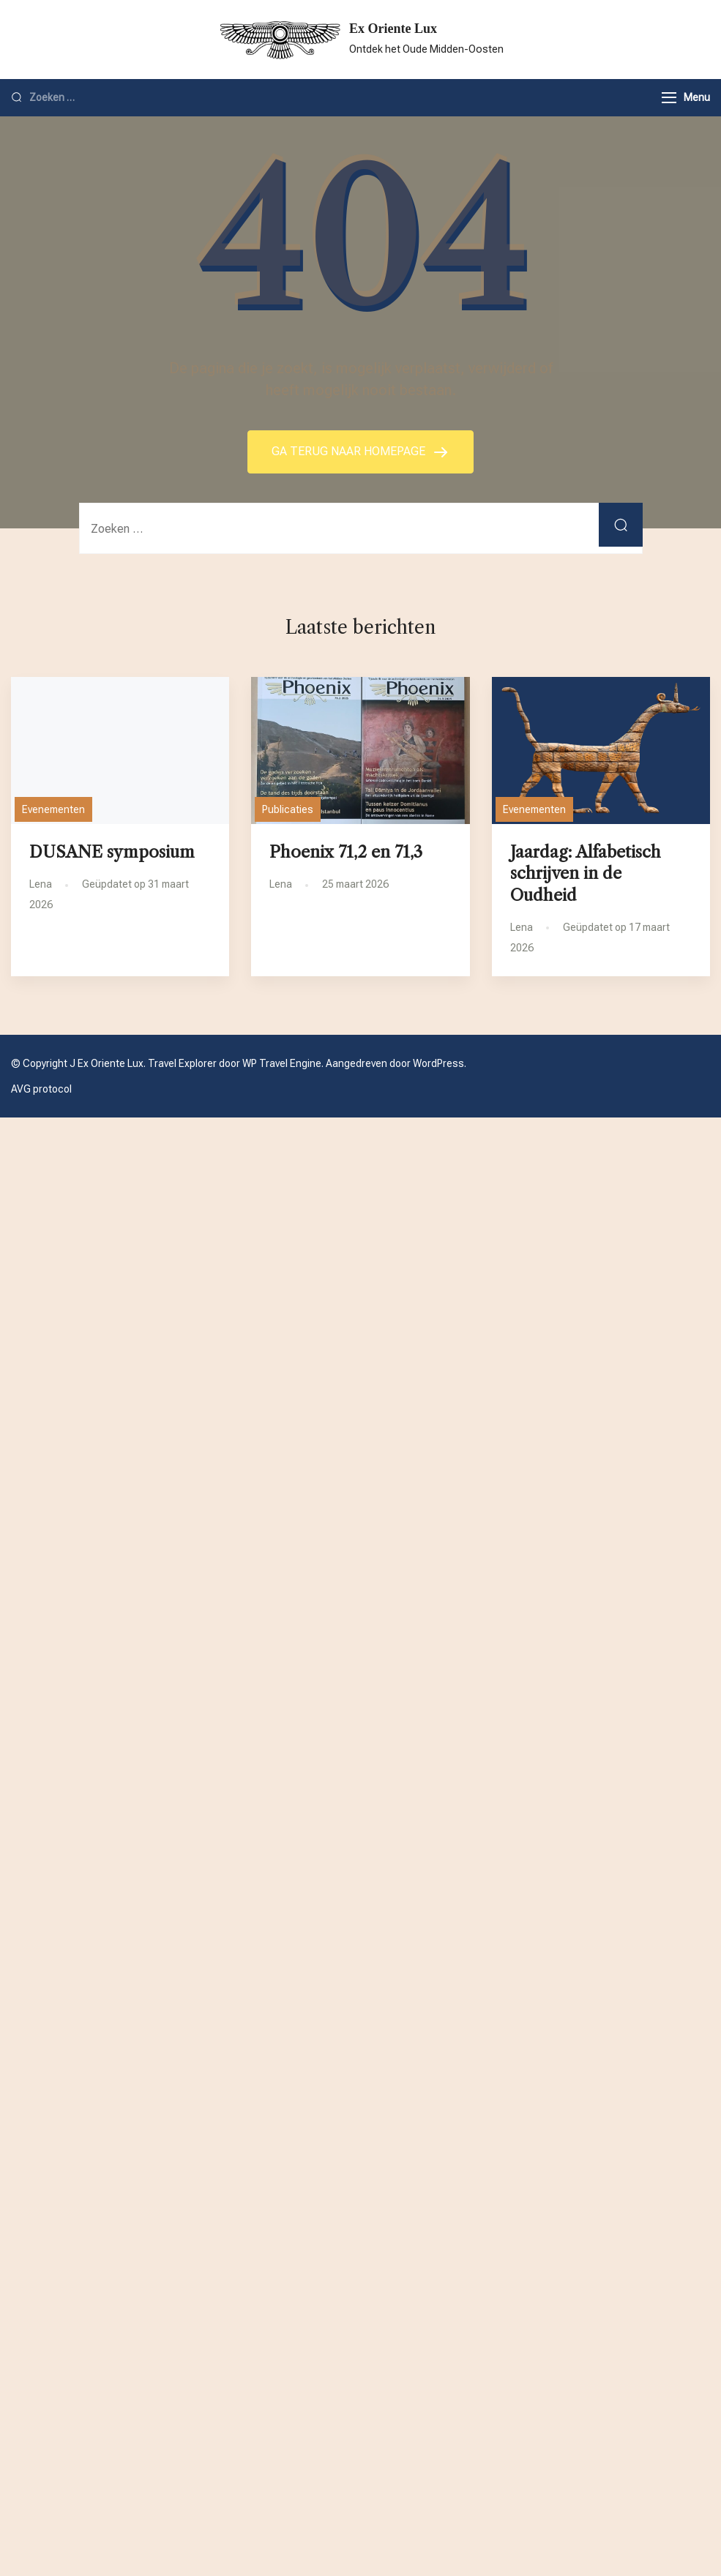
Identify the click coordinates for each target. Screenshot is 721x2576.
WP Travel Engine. (283, 1063)
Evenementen (53, 809)
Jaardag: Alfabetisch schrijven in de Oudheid (585, 873)
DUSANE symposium (112, 852)
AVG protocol (41, 1089)
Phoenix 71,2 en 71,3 (345, 852)
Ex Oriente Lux (393, 28)
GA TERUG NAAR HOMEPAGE (350, 451)
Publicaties (287, 809)
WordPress (438, 1063)
